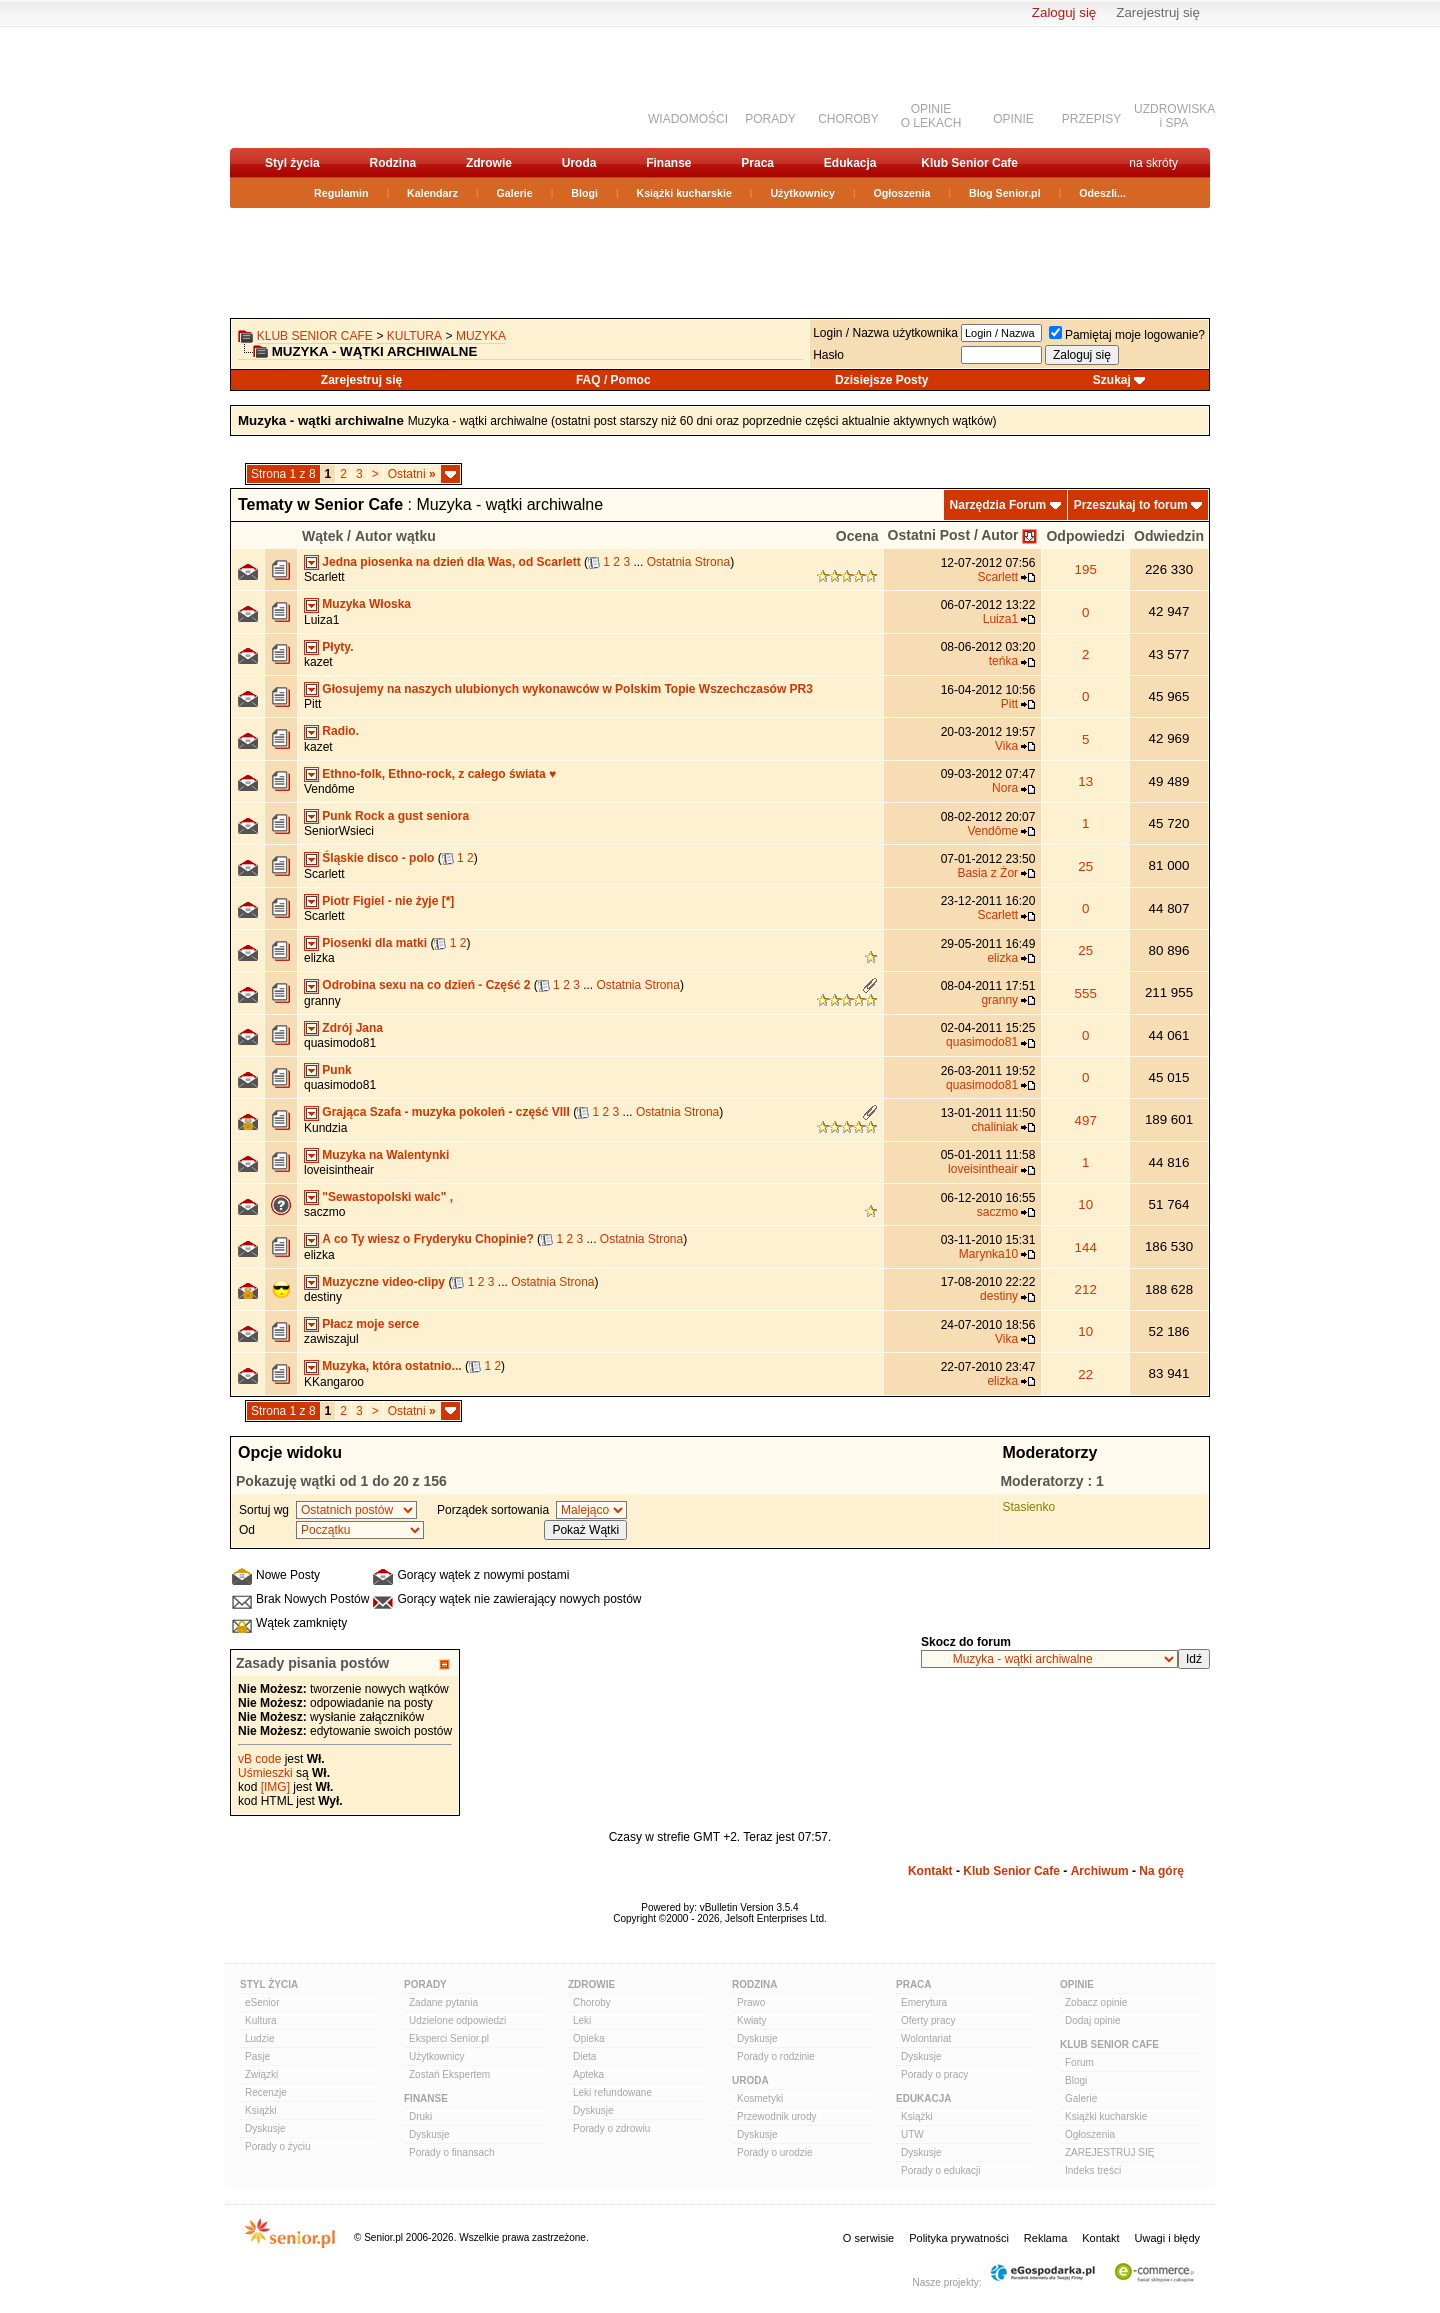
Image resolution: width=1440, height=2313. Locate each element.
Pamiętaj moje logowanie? (1127, 335)
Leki (582, 2020)
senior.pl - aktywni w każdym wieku (335, 86)
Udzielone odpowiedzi (457, 2020)
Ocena (857, 536)
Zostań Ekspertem (449, 2074)
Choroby (592, 2002)
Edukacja (850, 163)
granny (322, 1001)
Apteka (588, 2074)
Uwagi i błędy (1167, 2238)
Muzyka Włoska (366, 604)
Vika (1006, 746)
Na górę (1161, 1871)
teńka (1003, 661)
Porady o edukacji (941, 2170)
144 (1086, 1247)
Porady (425, 1984)
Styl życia (292, 163)
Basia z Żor (987, 873)
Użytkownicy (802, 193)
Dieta (584, 2056)
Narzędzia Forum (998, 505)
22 (1085, 1374)
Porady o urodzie (775, 2152)
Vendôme (329, 789)
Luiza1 (321, 620)
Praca (757, 163)
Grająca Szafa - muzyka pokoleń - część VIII (445, 1112)
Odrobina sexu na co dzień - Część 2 (426, 985)
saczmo (324, 1212)
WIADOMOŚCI (688, 119)
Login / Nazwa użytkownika (885, 333)
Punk (336, 1070)
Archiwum (1100, 1871)
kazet (318, 662)
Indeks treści (1093, 2170)
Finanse (668, 163)
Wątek (322, 536)
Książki (261, 2110)
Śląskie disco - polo (378, 858)
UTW (912, 2134)
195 (1086, 569)
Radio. (340, 731)
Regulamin (341, 193)
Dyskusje (265, 2128)
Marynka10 (988, 1254)
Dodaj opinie (1093, 2020)
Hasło (828, 355)
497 (1086, 1120)
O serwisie (868, 2238)
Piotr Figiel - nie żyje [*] (388, 901)
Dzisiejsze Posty (881, 380)
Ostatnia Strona (688, 562)
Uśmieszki (265, 1773)
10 (1085, 1204)
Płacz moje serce (370, 1324)
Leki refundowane (612, 2092)
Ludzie (259, 2038)
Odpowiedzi (1085, 536)
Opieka (589, 2038)
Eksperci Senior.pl (449, 2038)
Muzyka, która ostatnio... (391, 1366)
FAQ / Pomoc (613, 380)
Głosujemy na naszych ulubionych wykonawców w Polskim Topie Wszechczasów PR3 (567, 689)
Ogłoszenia (902, 193)
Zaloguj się (1064, 12)
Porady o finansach (452, 2152)
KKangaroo (334, 1382)
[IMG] (275, 1787)
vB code (259, 1759)
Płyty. (337, 647)
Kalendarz (432, 193)
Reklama (1045, 2238)
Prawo (751, 2002)
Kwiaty (751, 2020)
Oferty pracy (928, 2020)
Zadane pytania (443, 2002)
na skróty (1153, 163)
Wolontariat (926, 2038)
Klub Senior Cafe (969, 163)
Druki (420, 2116)
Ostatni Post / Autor (953, 535)
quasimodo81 (340, 1043)
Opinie (1077, 1984)
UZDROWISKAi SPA (1174, 116)
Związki (261, 2074)
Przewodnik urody (776, 2116)
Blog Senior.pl (1005, 193)
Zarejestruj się (1158, 12)
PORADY (770, 119)
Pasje (257, 2056)
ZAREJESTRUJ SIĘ (1109, 2152)
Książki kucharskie (683, 193)
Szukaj (1112, 380)
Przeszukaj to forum (1131, 505)
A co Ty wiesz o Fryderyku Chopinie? (427, 1239)
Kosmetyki (760, 2098)
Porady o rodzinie (776, 2056)
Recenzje (266, 2092)
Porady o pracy (934, 2074)
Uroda (579, 163)
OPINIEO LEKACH (931, 116)
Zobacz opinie (1096, 2002)
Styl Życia (269, 1984)
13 (1085, 781)
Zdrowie (489, 163)
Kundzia (325, 1128)
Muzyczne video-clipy (383, 1282)
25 (1085, 866)
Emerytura (924, 2002)
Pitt (312, 704)
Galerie (515, 193)
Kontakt (930, 1871)
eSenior (262, 2002)
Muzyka (481, 336)
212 (1086, 1289)
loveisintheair (339, 1170)
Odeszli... (1102, 193)
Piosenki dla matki (374, 943)
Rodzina (392, 163)
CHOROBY (848, 119)
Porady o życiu (278, 2146)
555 (1086, 993)
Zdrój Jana (352, 1028)
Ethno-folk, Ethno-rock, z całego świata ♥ (439, 774)
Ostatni (412, 474)
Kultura (414, 336)
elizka (319, 958)
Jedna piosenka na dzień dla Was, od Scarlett (451, 562)
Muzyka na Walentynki (385, 1155)
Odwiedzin (1169, 536)
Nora (1005, 788)
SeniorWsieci (339, 831)
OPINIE (1013, 119)
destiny (323, 1297)
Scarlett (324, 577)
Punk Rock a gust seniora (395, 816)
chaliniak (994, 1127)
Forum (1079, 2062)
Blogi (584, 193)
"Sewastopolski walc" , (387, 1197)
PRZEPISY (1091, 119)
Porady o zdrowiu (611, 2128)
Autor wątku (395, 536)
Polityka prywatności (959, 2238)
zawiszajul (331, 1339)
